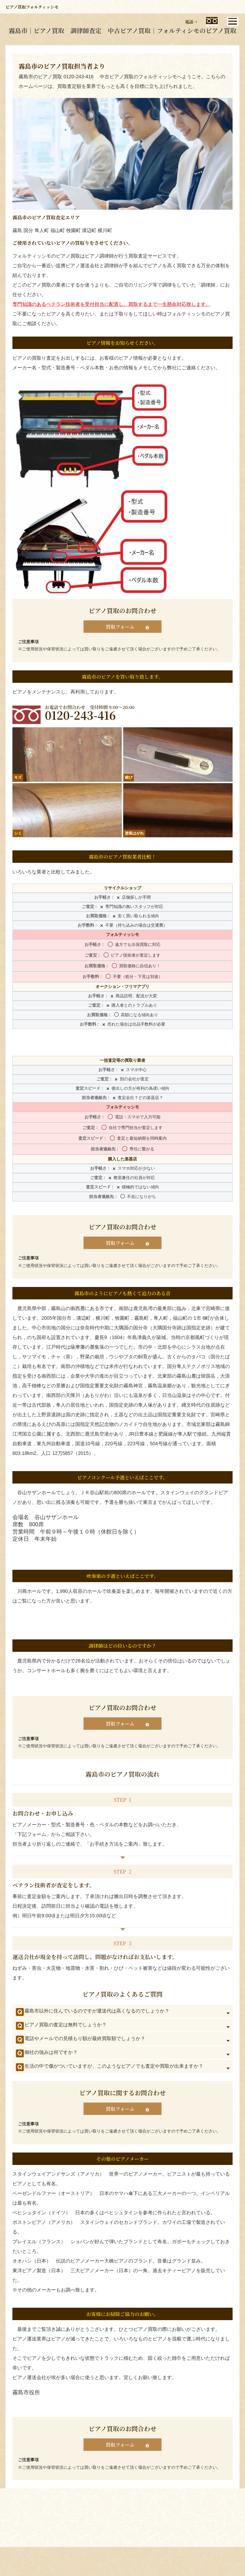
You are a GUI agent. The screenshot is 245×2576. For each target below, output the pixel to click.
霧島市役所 (26, 2392)
